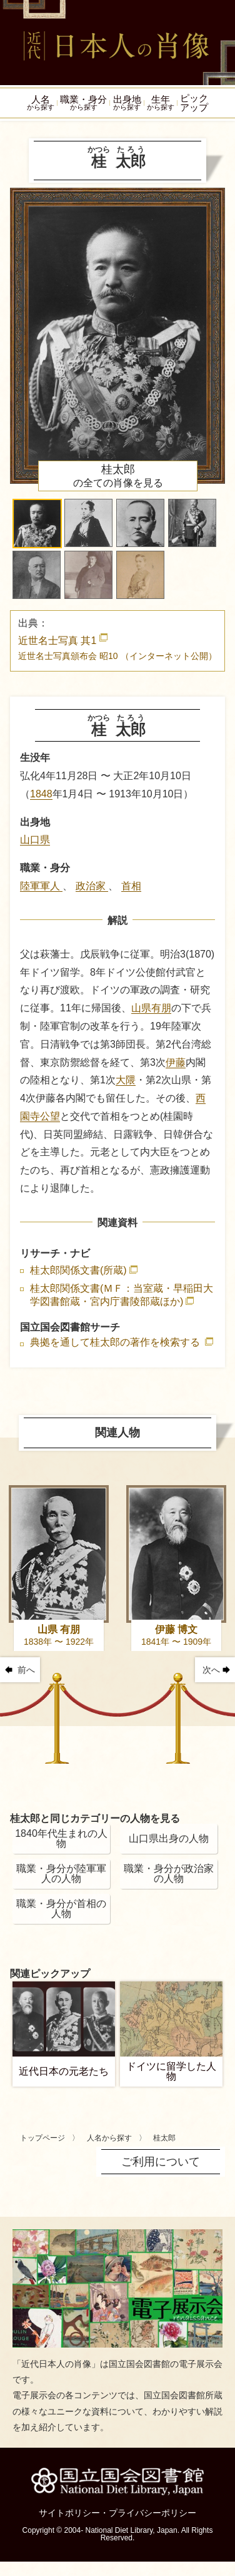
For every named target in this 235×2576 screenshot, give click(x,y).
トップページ (42, 2139)
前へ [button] (26, 1671)
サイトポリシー (69, 2514)
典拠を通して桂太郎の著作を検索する (116, 1344)
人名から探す (109, 2139)
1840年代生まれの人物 (61, 1839)
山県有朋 (151, 1009)
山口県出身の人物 (169, 1839)
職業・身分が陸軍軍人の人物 (61, 1874)
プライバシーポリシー (152, 2514)
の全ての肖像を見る (118, 476)
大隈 (126, 1081)
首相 (131, 886)
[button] (37, 524)
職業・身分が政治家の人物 (169, 1874)
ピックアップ (197, 103)
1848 (41, 794)
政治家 (92, 886)
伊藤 (176, 1063)
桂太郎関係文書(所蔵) (78, 1270)
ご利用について (160, 2162)
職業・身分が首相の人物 (61, 1909)
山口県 (35, 841)
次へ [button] (211, 1671)
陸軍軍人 (41, 886)
